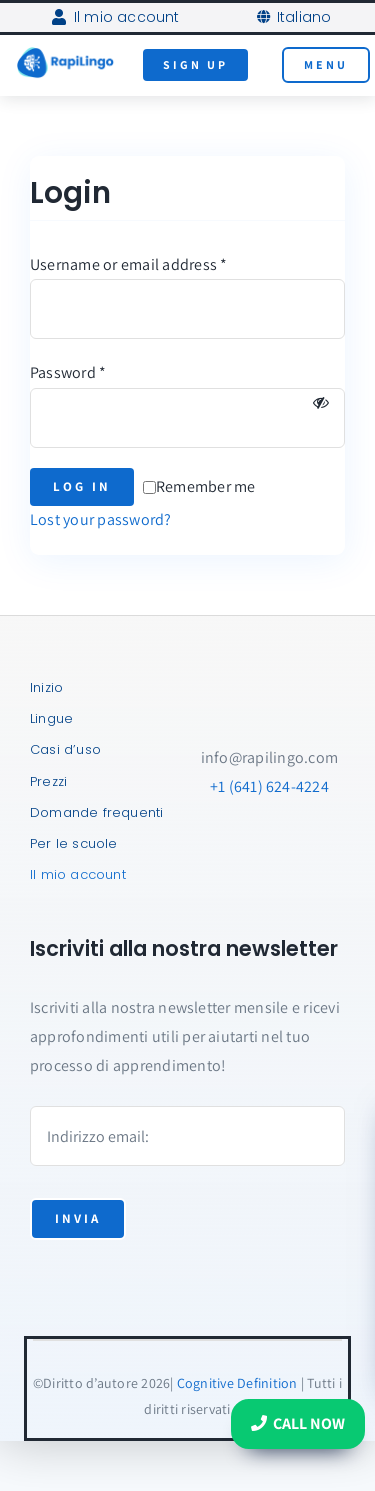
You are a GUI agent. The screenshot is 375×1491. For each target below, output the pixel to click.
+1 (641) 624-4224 (269, 786)
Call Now (298, 1423)
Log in (82, 486)
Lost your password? (101, 519)
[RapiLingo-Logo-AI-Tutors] (65, 53)
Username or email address (129, 264)
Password (68, 372)
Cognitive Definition (237, 1383)
